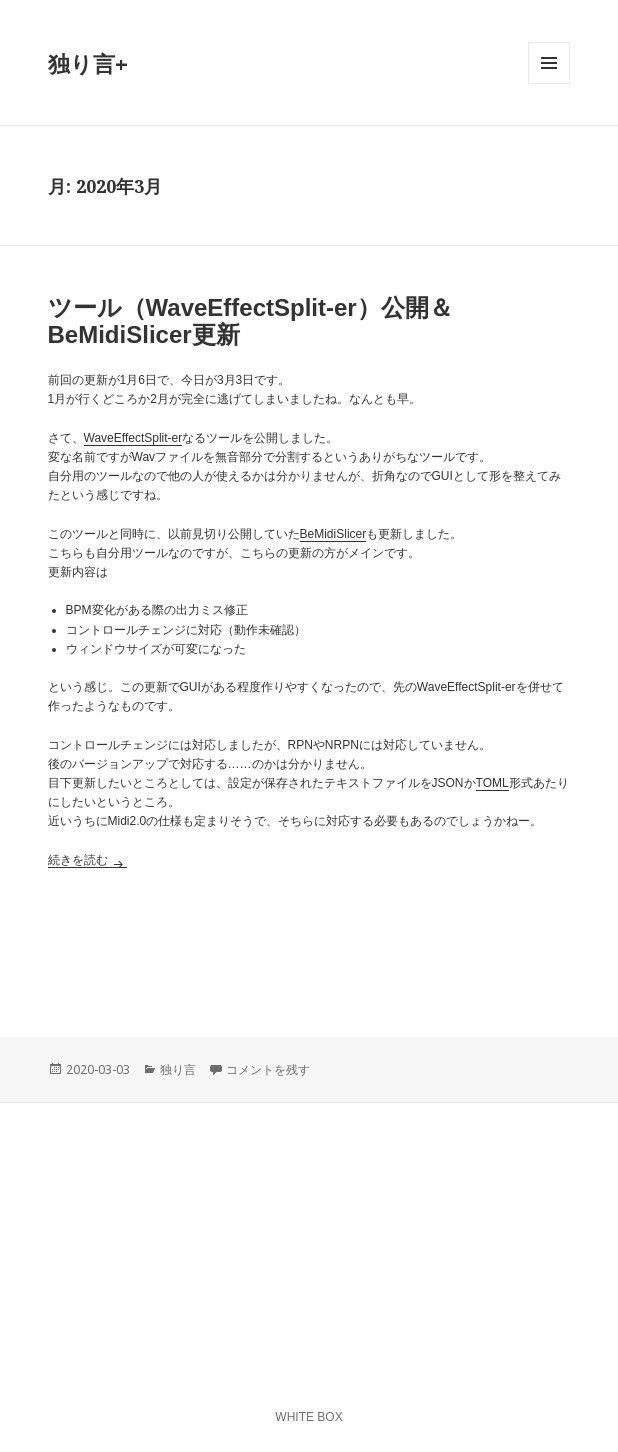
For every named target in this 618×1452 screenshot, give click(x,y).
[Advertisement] (309, 939)
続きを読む (87, 860)
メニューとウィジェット (549, 83)
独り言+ (88, 63)
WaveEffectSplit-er (133, 438)
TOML (492, 783)
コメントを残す (268, 1069)
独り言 (178, 1069)
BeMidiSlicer (333, 534)
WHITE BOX (308, 1417)
